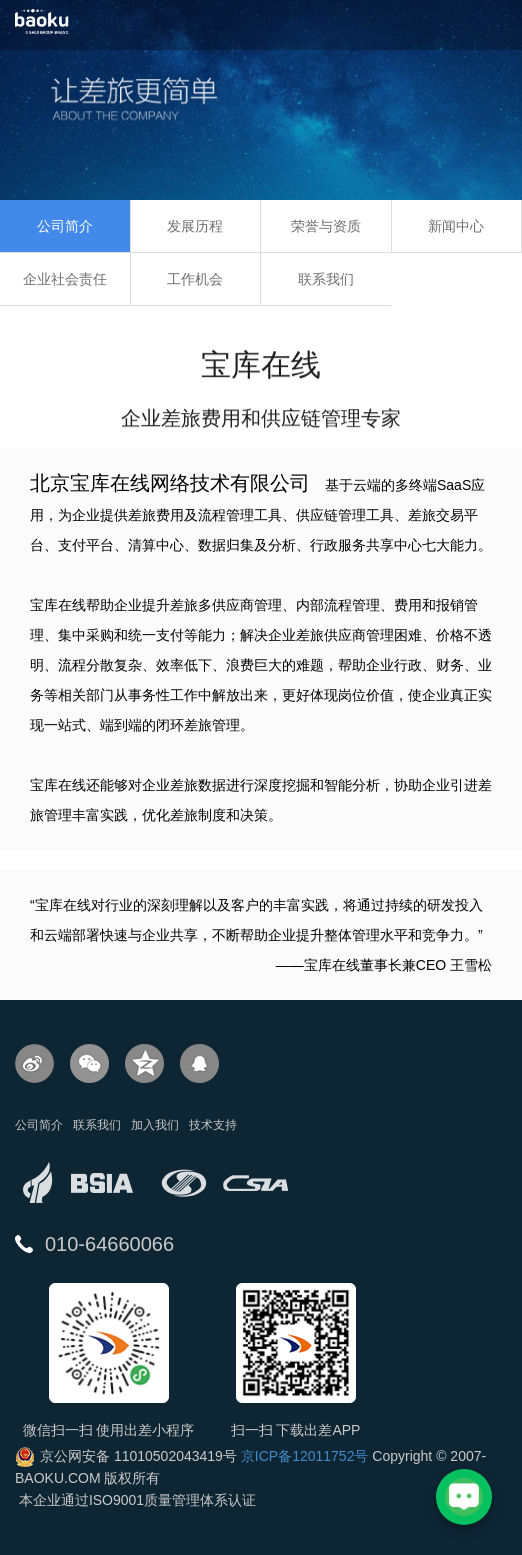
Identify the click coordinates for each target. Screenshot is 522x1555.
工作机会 (195, 279)
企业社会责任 (65, 279)
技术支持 (213, 1125)
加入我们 (155, 1125)
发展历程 (195, 226)
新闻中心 (456, 226)
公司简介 (65, 226)
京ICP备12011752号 (305, 1456)
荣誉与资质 (326, 226)
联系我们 (326, 279)
